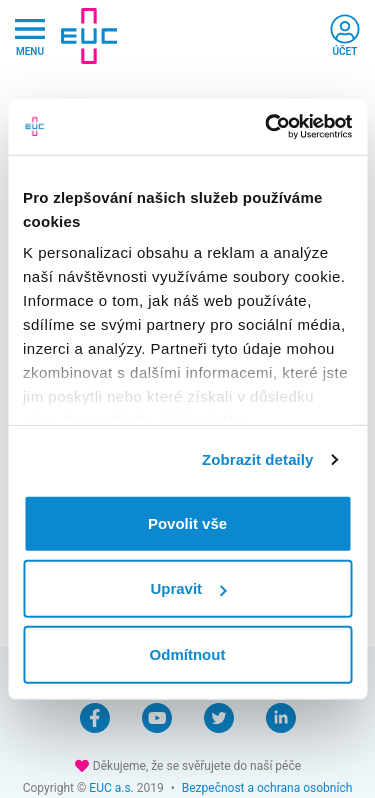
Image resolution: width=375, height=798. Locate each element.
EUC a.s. (111, 788)
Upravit (188, 588)
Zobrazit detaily (258, 459)
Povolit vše (187, 522)
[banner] (89, 36)
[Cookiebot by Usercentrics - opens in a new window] (267, 127)
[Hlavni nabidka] (30, 36)
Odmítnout (188, 653)
